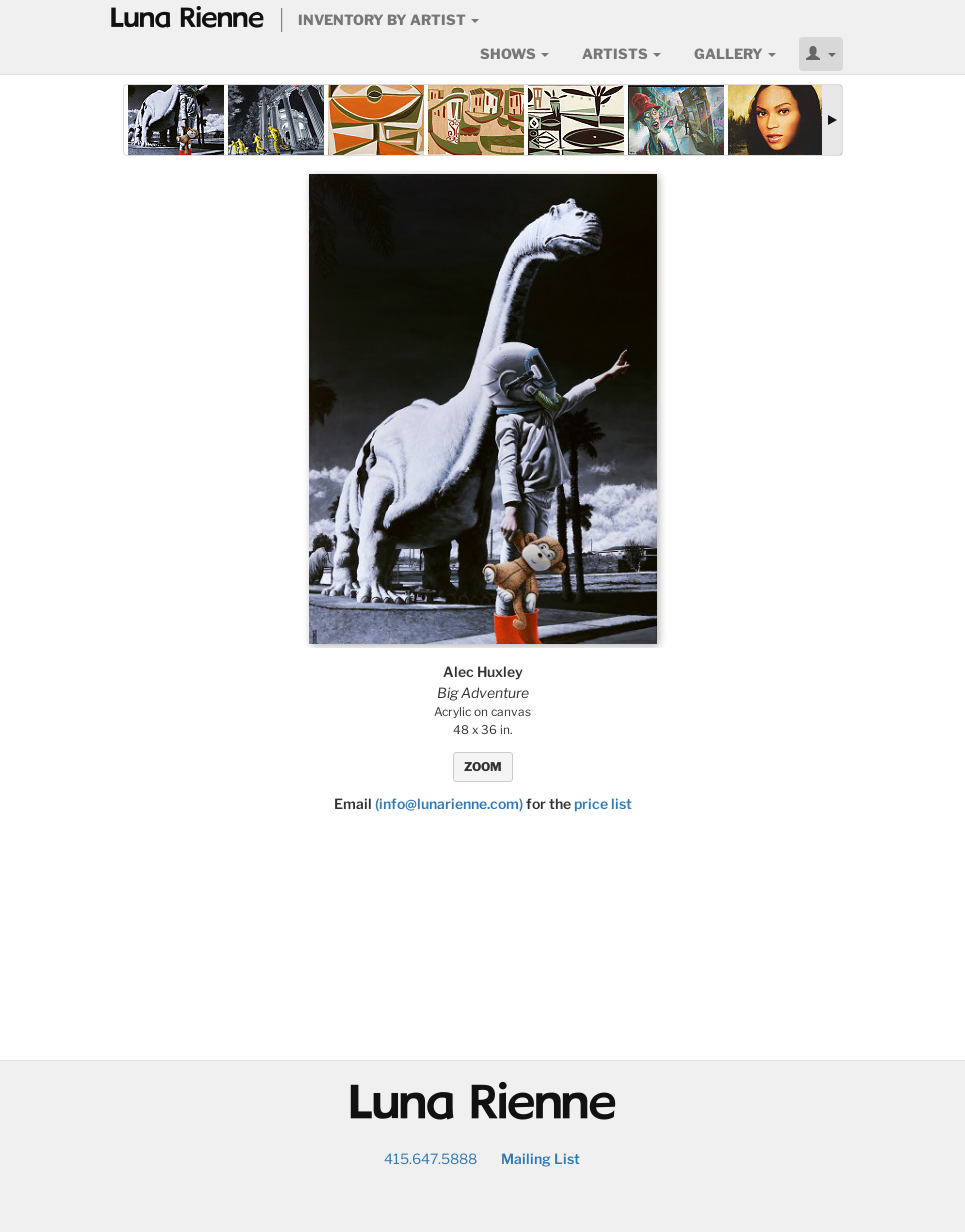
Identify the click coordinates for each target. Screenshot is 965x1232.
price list (603, 803)
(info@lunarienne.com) (449, 803)
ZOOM (483, 766)
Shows (514, 53)
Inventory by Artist (388, 19)
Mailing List (540, 1158)
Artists (621, 53)
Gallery (735, 53)
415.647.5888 (430, 1158)
